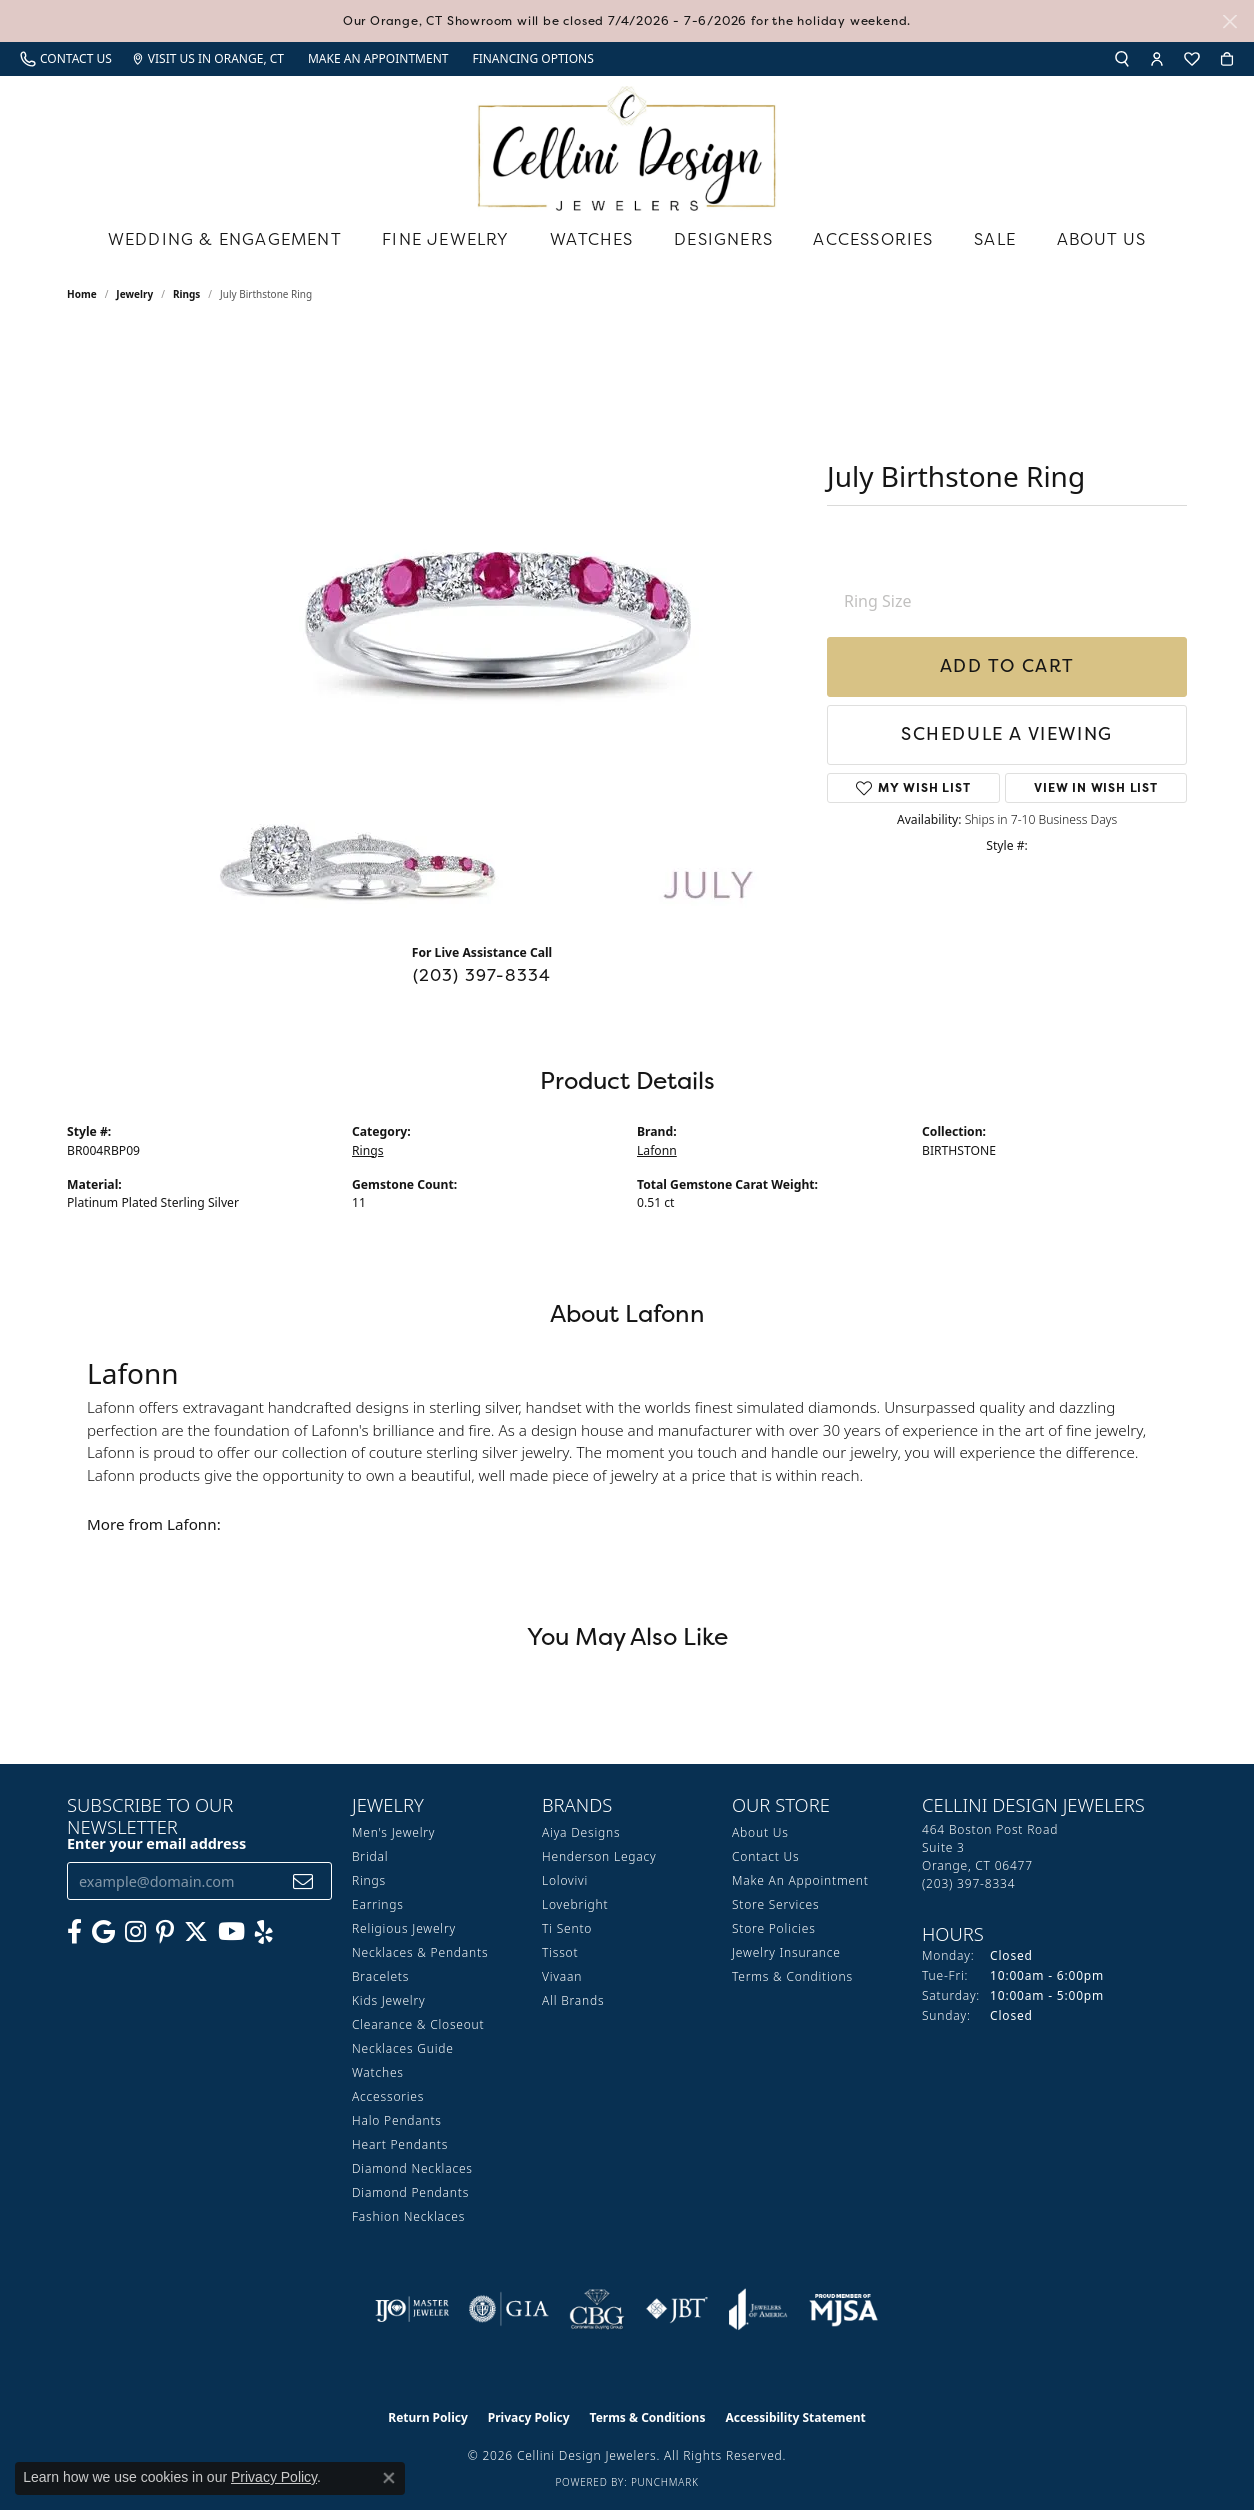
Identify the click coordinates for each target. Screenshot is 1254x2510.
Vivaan (562, 1976)
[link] (66, 59)
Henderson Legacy (599, 1856)
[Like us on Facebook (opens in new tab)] (74, 1932)
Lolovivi (565, 1880)
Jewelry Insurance (786, 1952)
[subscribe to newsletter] (303, 1881)
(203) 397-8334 (482, 975)
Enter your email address (156, 1843)
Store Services (775, 1904)
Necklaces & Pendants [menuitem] (420, 1952)
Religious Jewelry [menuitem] (404, 1928)
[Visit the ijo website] (412, 2309)
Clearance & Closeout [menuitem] (418, 2024)
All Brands (573, 2000)
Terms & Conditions (792, 1976)
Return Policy (428, 2417)
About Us (1102, 239)
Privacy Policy (529, 2417)
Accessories (873, 239)
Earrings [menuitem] (378, 1904)
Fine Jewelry (445, 239)
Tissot (560, 1952)
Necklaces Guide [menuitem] (403, 2048)
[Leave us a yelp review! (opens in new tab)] (264, 1932)
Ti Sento (567, 1928)
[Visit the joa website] (758, 2309)
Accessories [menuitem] (388, 2096)
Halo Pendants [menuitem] (397, 2120)
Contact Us (765, 1856)
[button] (1122, 59)
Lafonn (657, 1150)
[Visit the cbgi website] (597, 2309)
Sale (995, 239)
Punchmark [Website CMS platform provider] (665, 2482)
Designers (723, 239)
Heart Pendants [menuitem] (400, 2144)
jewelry (134, 294)
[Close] (1229, 21)
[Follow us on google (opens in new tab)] (103, 1932)
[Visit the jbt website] (677, 2309)
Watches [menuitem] (378, 2072)
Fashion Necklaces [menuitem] (408, 2216)
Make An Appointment (800, 1880)
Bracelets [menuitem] (380, 1976)
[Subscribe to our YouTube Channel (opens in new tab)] (231, 1932)
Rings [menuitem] (369, 1880)
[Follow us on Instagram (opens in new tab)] (135, 1932)
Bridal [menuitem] (370, 1856)
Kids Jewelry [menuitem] (388, 2000)
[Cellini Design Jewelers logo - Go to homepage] (627, 143)
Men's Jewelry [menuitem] (393, 1832)
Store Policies (774, 1928)
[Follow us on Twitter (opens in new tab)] (196, 1932)
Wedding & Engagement (225, 239)
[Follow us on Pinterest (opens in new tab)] (165, 1932)
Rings (186, 294)
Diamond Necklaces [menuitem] (412, 2168)
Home (82, 294)
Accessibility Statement (795, 2417)
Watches (591, 239)
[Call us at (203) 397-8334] (968, 1883)
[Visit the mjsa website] (844, 2309)
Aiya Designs (581, 1832)
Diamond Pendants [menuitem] (410, 2192)
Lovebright (575, 1904)
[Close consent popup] (389, 2478)
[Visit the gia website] (509, 2309)
